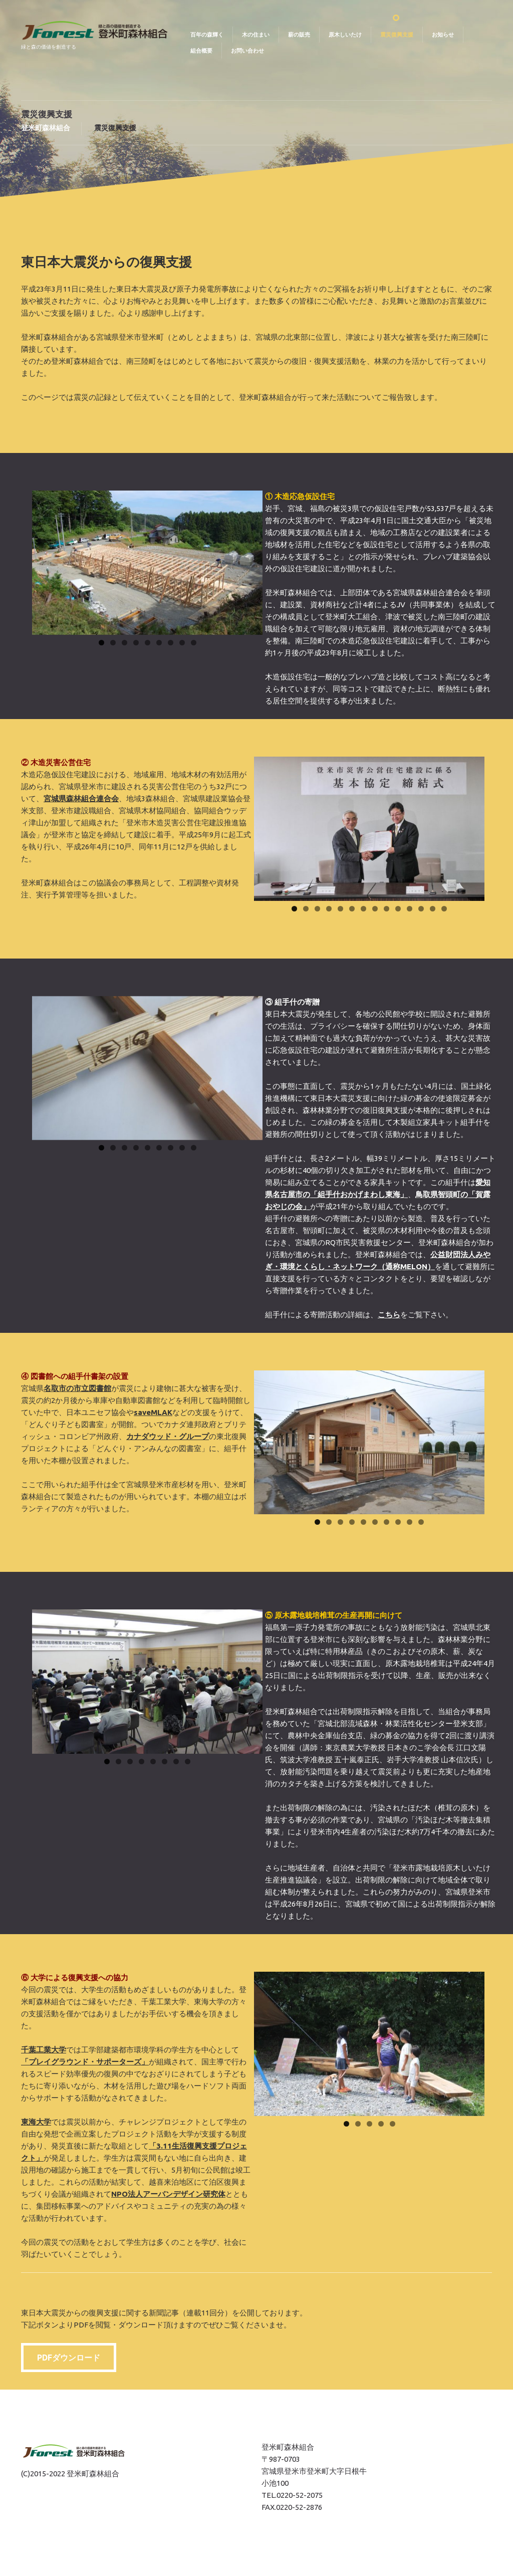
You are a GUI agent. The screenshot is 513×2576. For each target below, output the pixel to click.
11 (409, 908)
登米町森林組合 (45, 128)
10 (398, 908)
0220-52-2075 (300, 2495)
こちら (389, 1314)
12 (421, 908)
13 (432, 908)
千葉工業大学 (43, 2049)
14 (444, 908)
